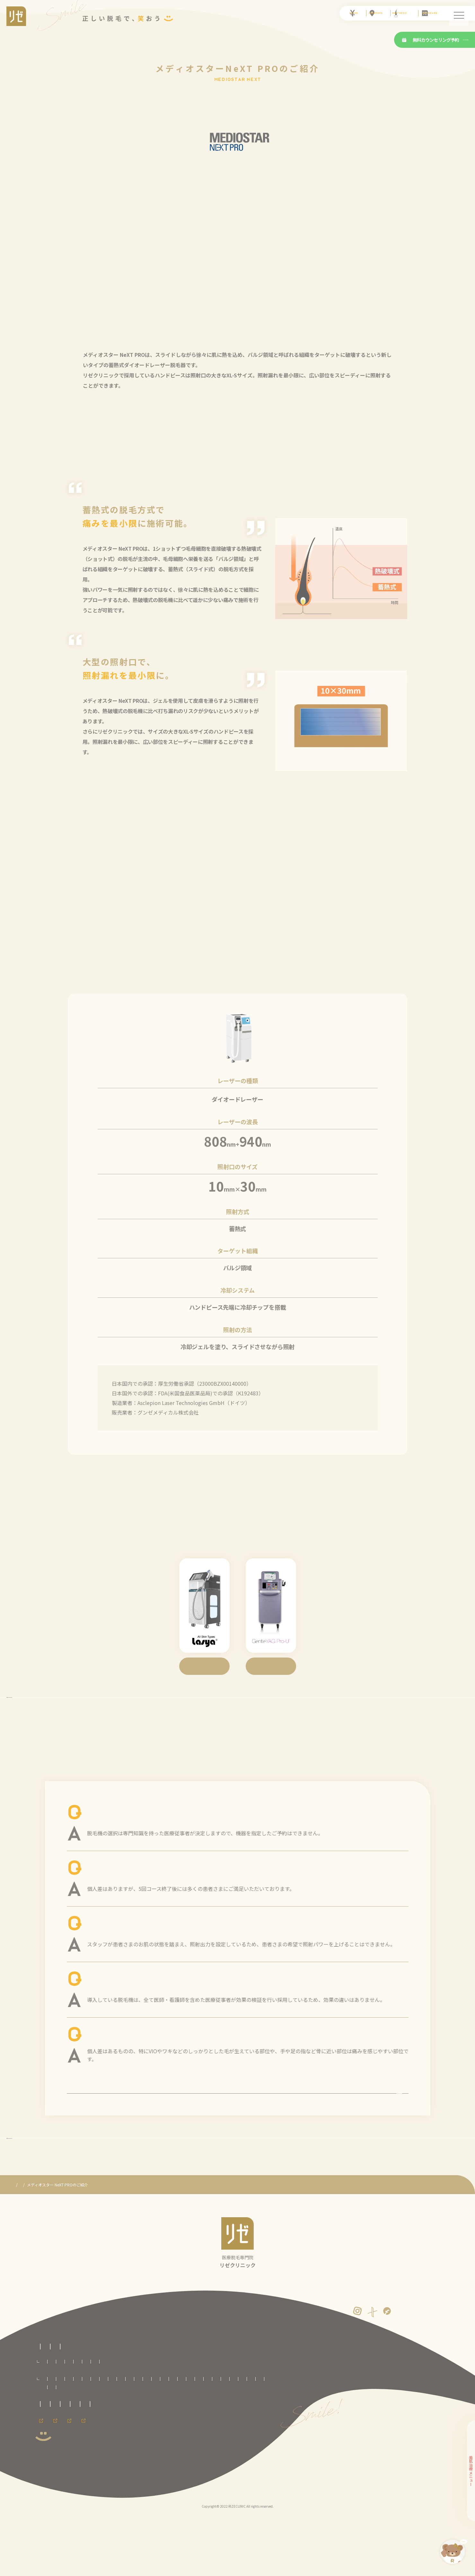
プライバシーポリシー (151, 2490)
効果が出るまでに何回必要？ (124, 1890)
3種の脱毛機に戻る (237, 1708)
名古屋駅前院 (223, 2465)
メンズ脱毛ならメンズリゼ (121, 2520)
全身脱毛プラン (54, 2431)
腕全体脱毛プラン (189, 2431)
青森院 (66, 2457)
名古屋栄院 (197, 2465)
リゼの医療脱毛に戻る (238, 2186)
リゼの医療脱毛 (48, 2404)
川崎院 (121, 2465)
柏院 (214, 2457)
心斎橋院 (102, 2474)
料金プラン (45, 2422)
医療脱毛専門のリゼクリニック (40, 2243)
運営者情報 (70, 2502)
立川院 (84, 2465)
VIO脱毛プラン (122, 2431)
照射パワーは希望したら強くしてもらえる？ (144, 1945)
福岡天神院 (168, 2474)
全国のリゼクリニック (54, 2448)
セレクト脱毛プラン (88, 2431)
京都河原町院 (52, 2474)
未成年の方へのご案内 (103, 2490)
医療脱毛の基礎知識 (134, 2404)
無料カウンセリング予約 (430, 40)
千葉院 (197, 2457)
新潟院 (158, 2465)
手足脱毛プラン (256, 2431)
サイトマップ (101, 2502)
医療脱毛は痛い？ (110, 2056)
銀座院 (66, 2465)
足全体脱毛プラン (223, 2431)
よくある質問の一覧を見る (238, 2120)
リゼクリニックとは (89, 2404)
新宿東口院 (252, 2457)
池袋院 (231, 2457)
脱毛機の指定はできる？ (119, 1834)
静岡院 (176, 2465)
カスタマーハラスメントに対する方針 (213, 2490)
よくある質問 (173, 2404)
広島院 (147, 2474)
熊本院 (190, 2474)
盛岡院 (103, 2457)
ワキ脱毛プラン (287, 2431)
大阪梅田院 (79, 2474)
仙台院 (121, 2457)
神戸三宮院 (125, 2474)
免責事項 (43, 2502)
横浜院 (139, 2465)
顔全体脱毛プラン (155, 2431)
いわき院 (141, 2457)
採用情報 (76, 2520)
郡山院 (161, 2457)
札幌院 (48, 2457)
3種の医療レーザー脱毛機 (96, 2243)
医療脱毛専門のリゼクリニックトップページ (73, 2393)
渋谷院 (48, 2465)
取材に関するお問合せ (54, 2490)
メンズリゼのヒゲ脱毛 (178, 2520)
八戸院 (84, 2457)
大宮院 (179, 2457)
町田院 (103, 2465)
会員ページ (45, 2520)
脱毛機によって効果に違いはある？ (133, 2001)
